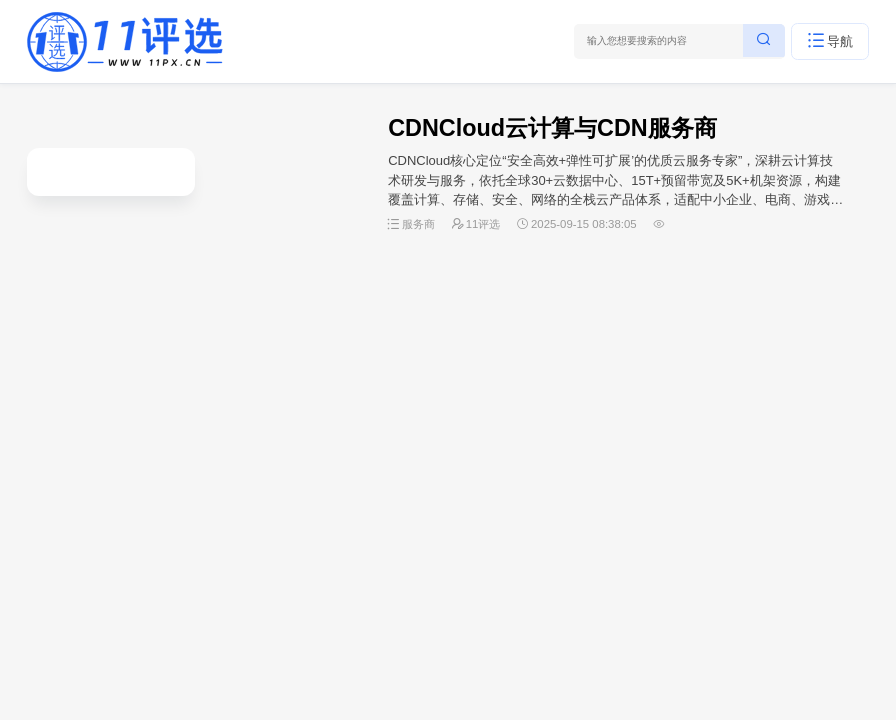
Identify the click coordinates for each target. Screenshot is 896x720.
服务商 (418, 224)
